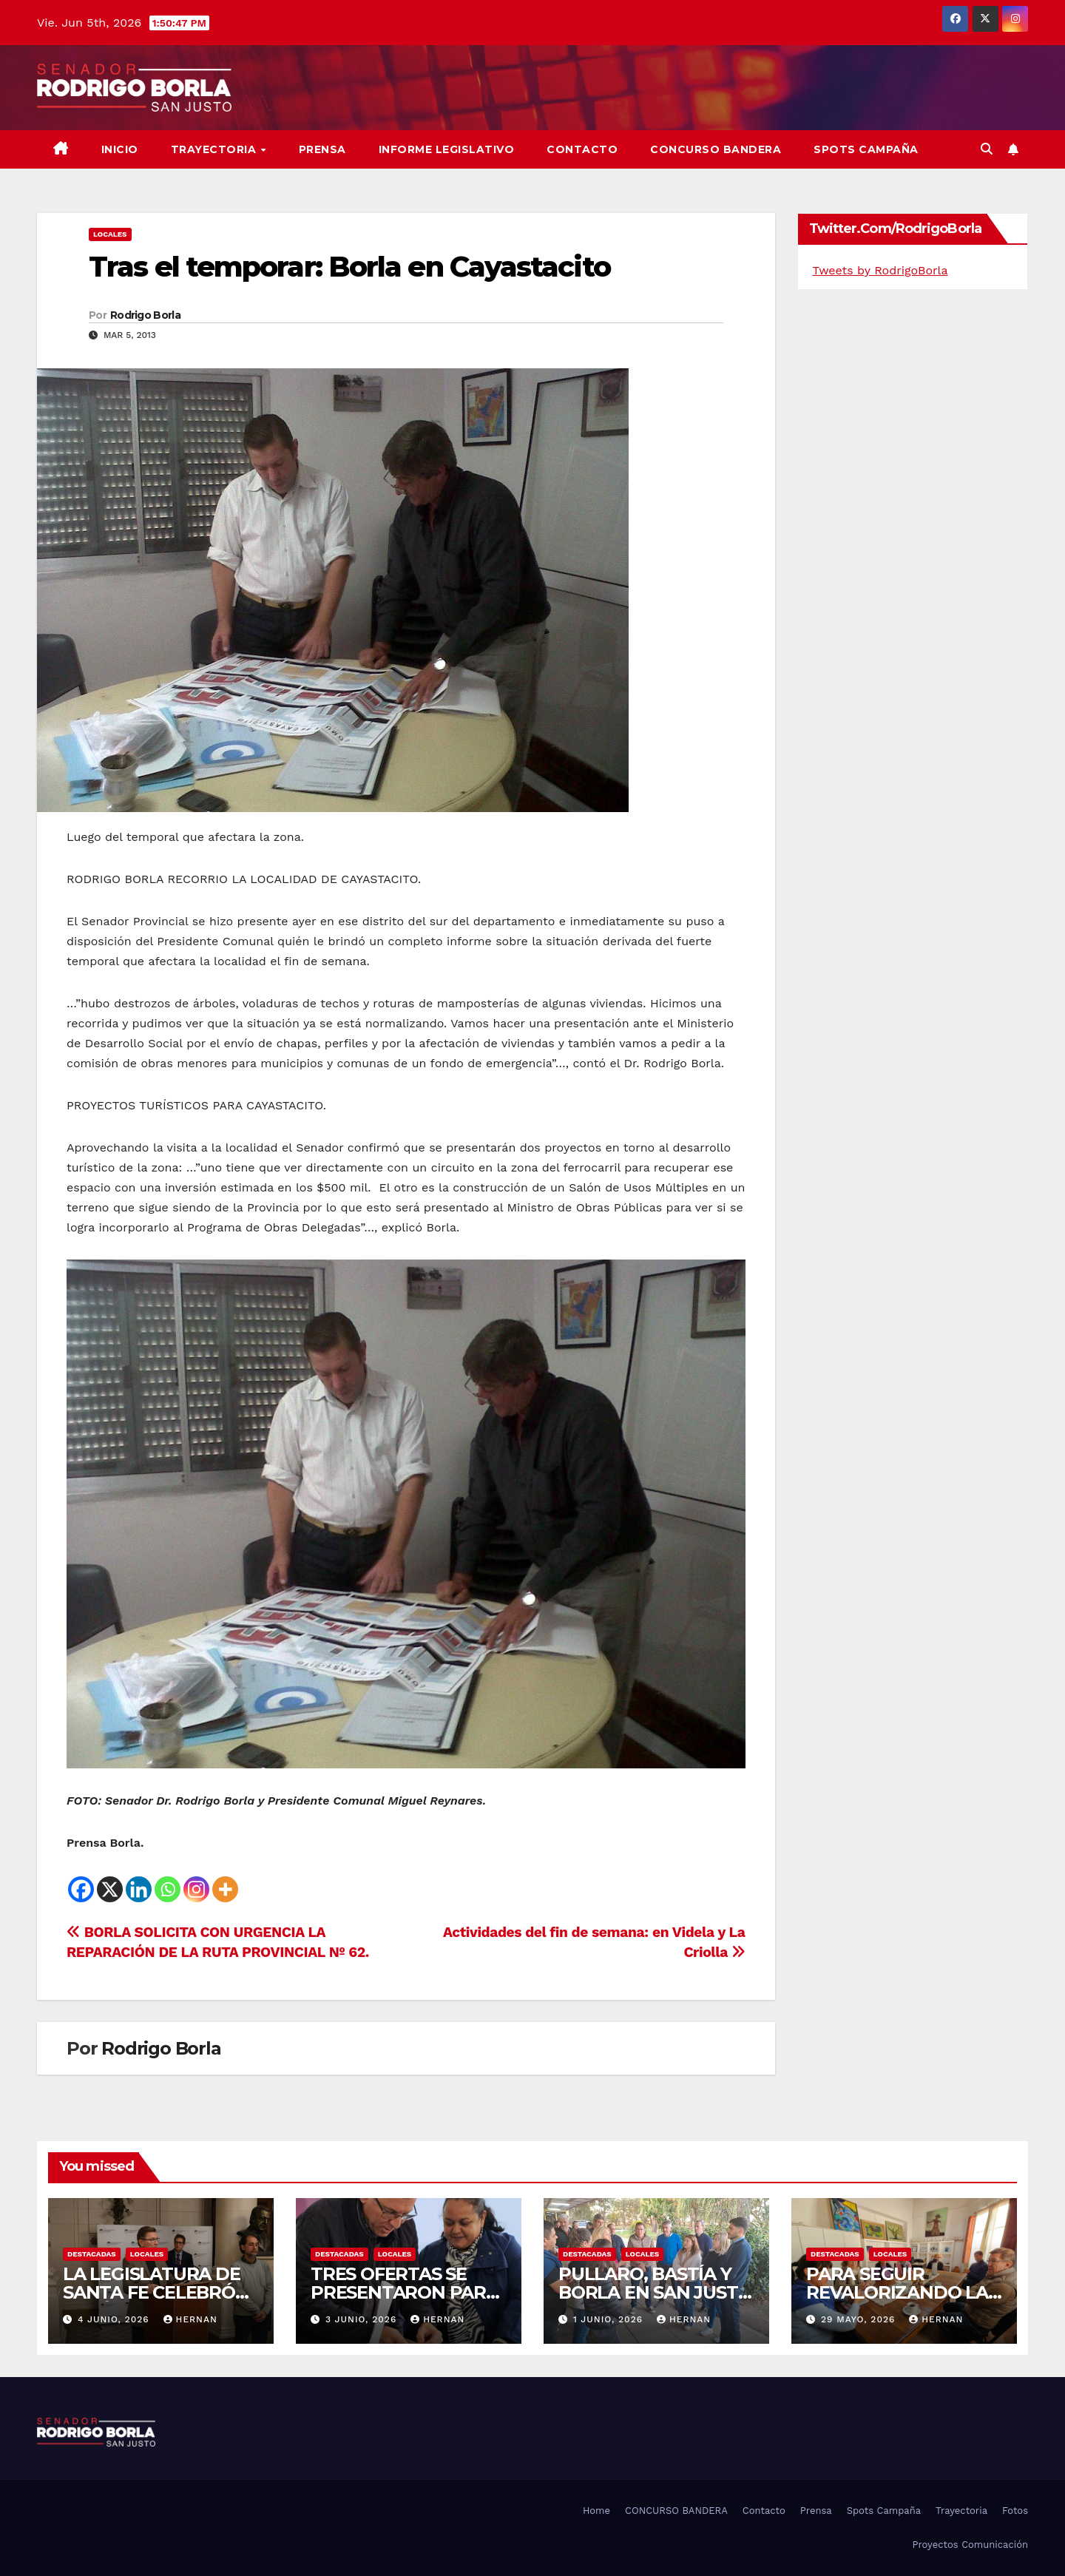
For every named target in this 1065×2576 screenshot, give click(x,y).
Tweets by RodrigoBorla (880, 270)
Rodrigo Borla (145, 315)
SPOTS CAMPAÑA (866, 149)
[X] (110, 1889)
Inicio (119, 149)
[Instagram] (196, 1889)
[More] (225, 1889)
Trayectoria (215, 149)
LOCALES (110, 234)
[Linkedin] (139, 1889)
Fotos (1015, 2510)
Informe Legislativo (447, 149)
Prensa (322, 149)
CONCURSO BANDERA (715, 149)
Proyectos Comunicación (970, 2544)
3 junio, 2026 (362, 2319)
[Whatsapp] (167, 1889)
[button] (987, 149)
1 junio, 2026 (609, 2319)
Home (596, 2510)
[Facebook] (81, 1889)
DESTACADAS (91, 2254)
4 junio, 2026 (115, 2319)
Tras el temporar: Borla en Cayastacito (349, 266)
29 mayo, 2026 (860, 2319)
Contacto (582, 149)
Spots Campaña (884, 2510)
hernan (190, 2319)
